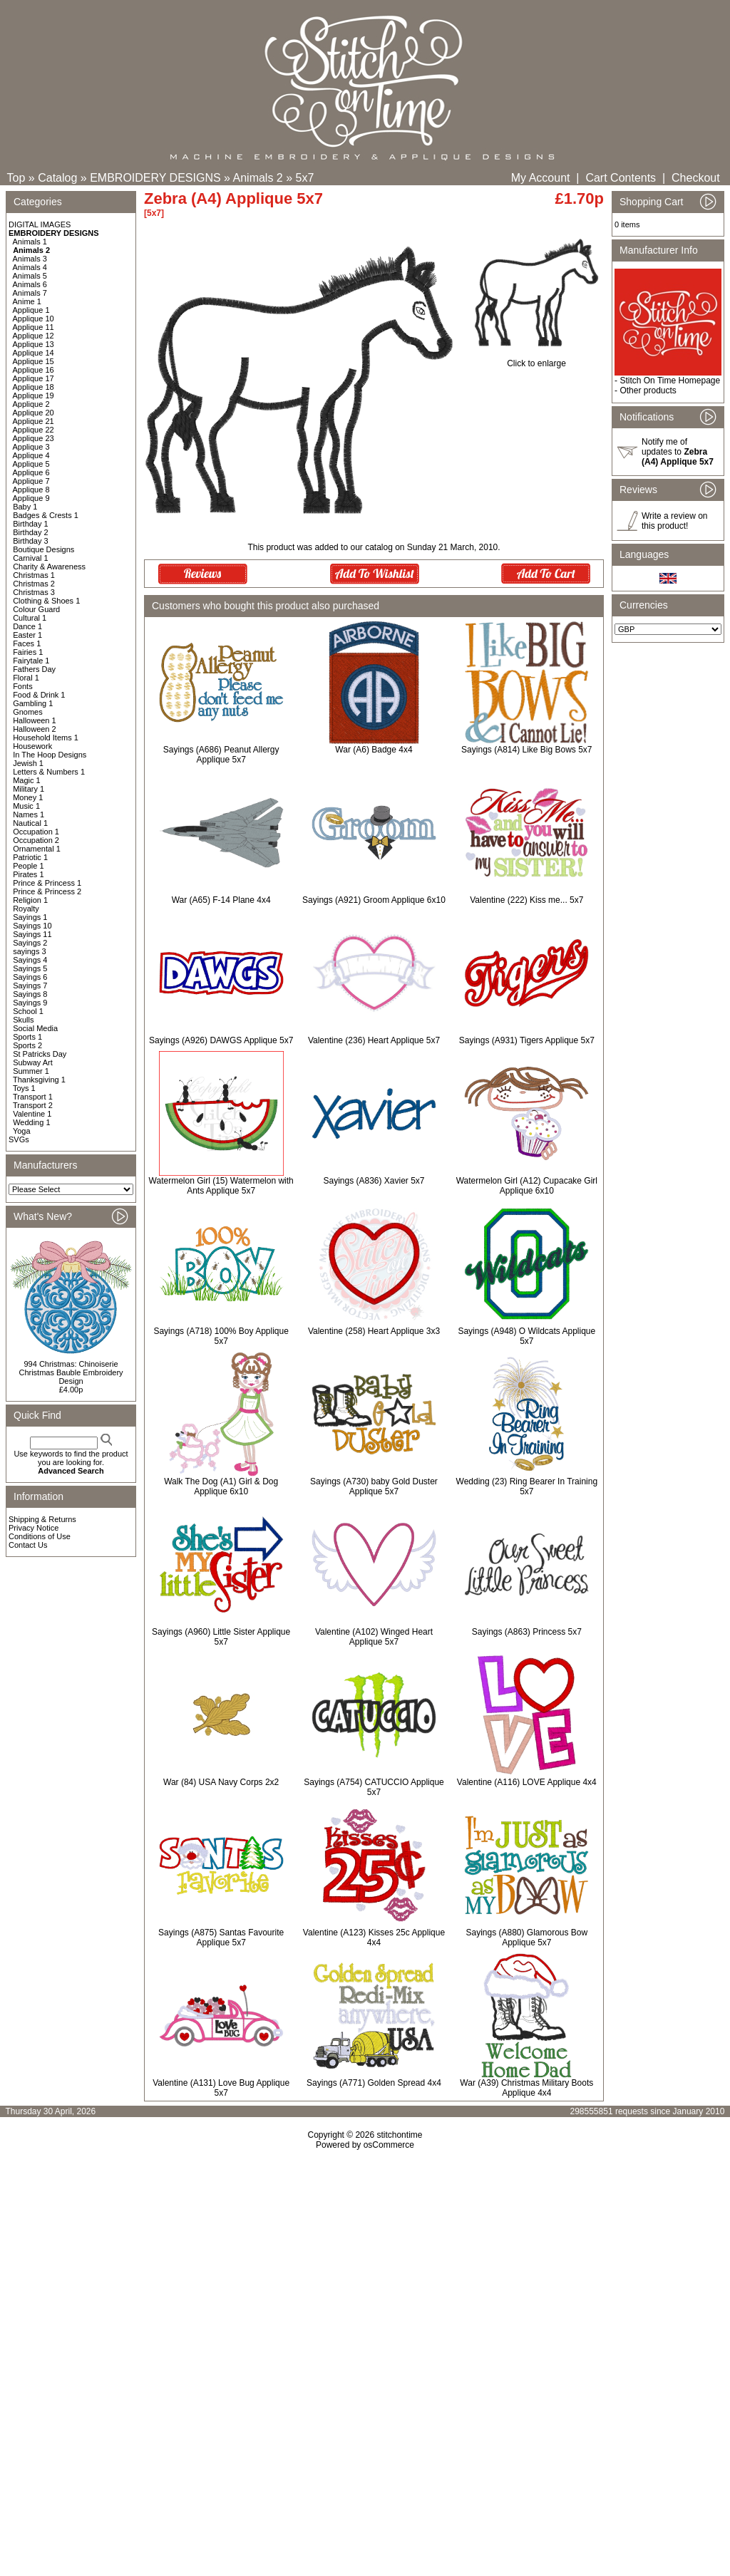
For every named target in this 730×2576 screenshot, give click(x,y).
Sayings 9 (30, 1002)
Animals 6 (30, 284)
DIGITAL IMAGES (40, 224)
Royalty (26, 908)
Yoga (22, 1131)
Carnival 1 (30, 558)
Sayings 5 (30, 968)
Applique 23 (33, 438)
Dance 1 (27, 626)
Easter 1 (27, 635)
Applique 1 (31, 310)
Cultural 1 (29, 618)
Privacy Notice (33, 1528)
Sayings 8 (30, 994)
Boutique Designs (43, 549)
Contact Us (28, 1545)
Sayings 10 (32, 925)
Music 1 (26, 806)
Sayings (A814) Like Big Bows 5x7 (526, 750)
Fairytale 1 (31, 660)
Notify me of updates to (678, 452)
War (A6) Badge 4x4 (373, 750)
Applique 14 (33, 352)
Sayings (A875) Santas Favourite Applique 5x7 (221, 1937)
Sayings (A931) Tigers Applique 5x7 (527, 1040)
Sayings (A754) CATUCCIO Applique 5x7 (374, 1787)
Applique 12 (33, 335)
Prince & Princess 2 (47, 891)
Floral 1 (26, 677)
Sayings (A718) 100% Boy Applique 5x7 (220, 1336)
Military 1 (28, 789)
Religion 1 (30, 900)
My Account (540, 178)
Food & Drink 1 (39, 694)
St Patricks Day (39, 1054)
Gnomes (28, 712)
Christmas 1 (34, 575)
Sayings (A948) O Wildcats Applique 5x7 (526, 1336)
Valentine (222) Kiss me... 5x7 (526, 900)
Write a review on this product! (674, 521)
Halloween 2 (34, 729)
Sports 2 (27, 1045)
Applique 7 (31, 481)
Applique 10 (33, 318)
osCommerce (389, 2145)
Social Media (35, 1028)
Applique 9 (31, 498)
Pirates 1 (28, 874)
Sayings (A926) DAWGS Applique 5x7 (221, 1040)
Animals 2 (258, 178)
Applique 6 (31, 472)
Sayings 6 (30, 977)
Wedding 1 (31, 1122)
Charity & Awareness (49, 566)
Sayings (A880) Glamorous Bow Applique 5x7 (526, 1937)
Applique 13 (33, 344)
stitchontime (399, 2135)
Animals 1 (30, 241)
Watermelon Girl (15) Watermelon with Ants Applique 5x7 (221, 1186)
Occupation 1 (36, 831)
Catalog (57, 178)
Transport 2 (33, 1105)
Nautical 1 (30, 823)
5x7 (305, 178)
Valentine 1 (32, 1113)
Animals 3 (30, 258)
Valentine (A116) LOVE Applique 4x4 (527, 1782)
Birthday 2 (30, 532)
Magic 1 (27, 780)
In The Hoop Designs (49, 754)
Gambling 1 (33, 703)
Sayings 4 (30, 960)
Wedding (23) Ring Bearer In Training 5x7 (527, 1486)
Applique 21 (33, 421)
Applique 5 (31, 464)
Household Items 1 (45, 737)
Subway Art (33, 1062)
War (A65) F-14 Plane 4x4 (221, 900)
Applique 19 (33, 395)
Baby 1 (25, 506)
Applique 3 (31, 447)
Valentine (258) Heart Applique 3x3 (374, 1331)
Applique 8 (31, 489)
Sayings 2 (30, 942)
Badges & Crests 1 (45, 515)
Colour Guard (36, 609)
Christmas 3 (34, 592)
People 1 (28, 866)
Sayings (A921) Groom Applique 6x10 (374, 900)
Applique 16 (33, 370)
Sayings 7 (30, 985)
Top (16, 178)
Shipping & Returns (42, 1519)
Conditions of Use (40, 1536)
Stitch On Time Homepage (670, 381)
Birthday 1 (30, 523)
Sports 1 (27, 1037)
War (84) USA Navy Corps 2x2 (221, 1782)
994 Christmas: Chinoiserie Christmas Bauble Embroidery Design (71, 1372)
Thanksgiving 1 (39, 1079)
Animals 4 (30, 267)
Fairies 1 (28, 652)
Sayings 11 (32, 934)
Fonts (23, 686)
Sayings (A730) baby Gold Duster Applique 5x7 (374, 1486)
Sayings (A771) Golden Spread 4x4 (374, 2083)
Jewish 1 (28, 763)
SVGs (19, 1139)
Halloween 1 (34, 720)
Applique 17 (33, 378)
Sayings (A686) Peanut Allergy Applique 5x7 (221, 755)
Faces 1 (27, 643)
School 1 (28, 1011)
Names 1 (28, 814)
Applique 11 (33, 327)
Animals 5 (30, 275)
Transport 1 (33, 1096)
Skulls (23, 1019)
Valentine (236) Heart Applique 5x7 (374, 1040)
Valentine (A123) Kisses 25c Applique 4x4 (374, 1937)
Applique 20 (33, 412)
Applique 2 (31, 404)
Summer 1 (31, 1071)
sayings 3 (29, 951)
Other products (648, 390)
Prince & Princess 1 (47, 883)
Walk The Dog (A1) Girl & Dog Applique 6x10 (221, 1486)
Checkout (696, 178)
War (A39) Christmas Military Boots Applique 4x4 (526, 2088)
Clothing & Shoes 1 (46, 600)
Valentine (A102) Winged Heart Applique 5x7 (374, 1637)
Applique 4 (31, 455)
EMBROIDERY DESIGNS (155, 178)
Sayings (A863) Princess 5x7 (527, 1632)
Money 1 (28, 797)
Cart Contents (620, 178)
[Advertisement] (365, 2272)
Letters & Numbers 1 (49, 771)
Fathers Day (34, 669)
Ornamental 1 (37, 848)
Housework (32, 746)
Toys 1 (24, 1088)
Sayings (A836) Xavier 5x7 (373, 1181)
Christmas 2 (34, 583)
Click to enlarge (536, 359)
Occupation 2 (36, 840)
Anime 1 (27, 301)
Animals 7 (30, 293)
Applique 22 (33, 429)
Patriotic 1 (30, 857)
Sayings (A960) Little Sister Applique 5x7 (221, 1637)
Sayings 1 (30, 917)
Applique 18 (33, 387)
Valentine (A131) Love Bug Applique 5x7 (221, 2088)
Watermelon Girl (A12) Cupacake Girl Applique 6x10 (526, 1186)
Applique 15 (33, 361)
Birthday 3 (30, 541)
